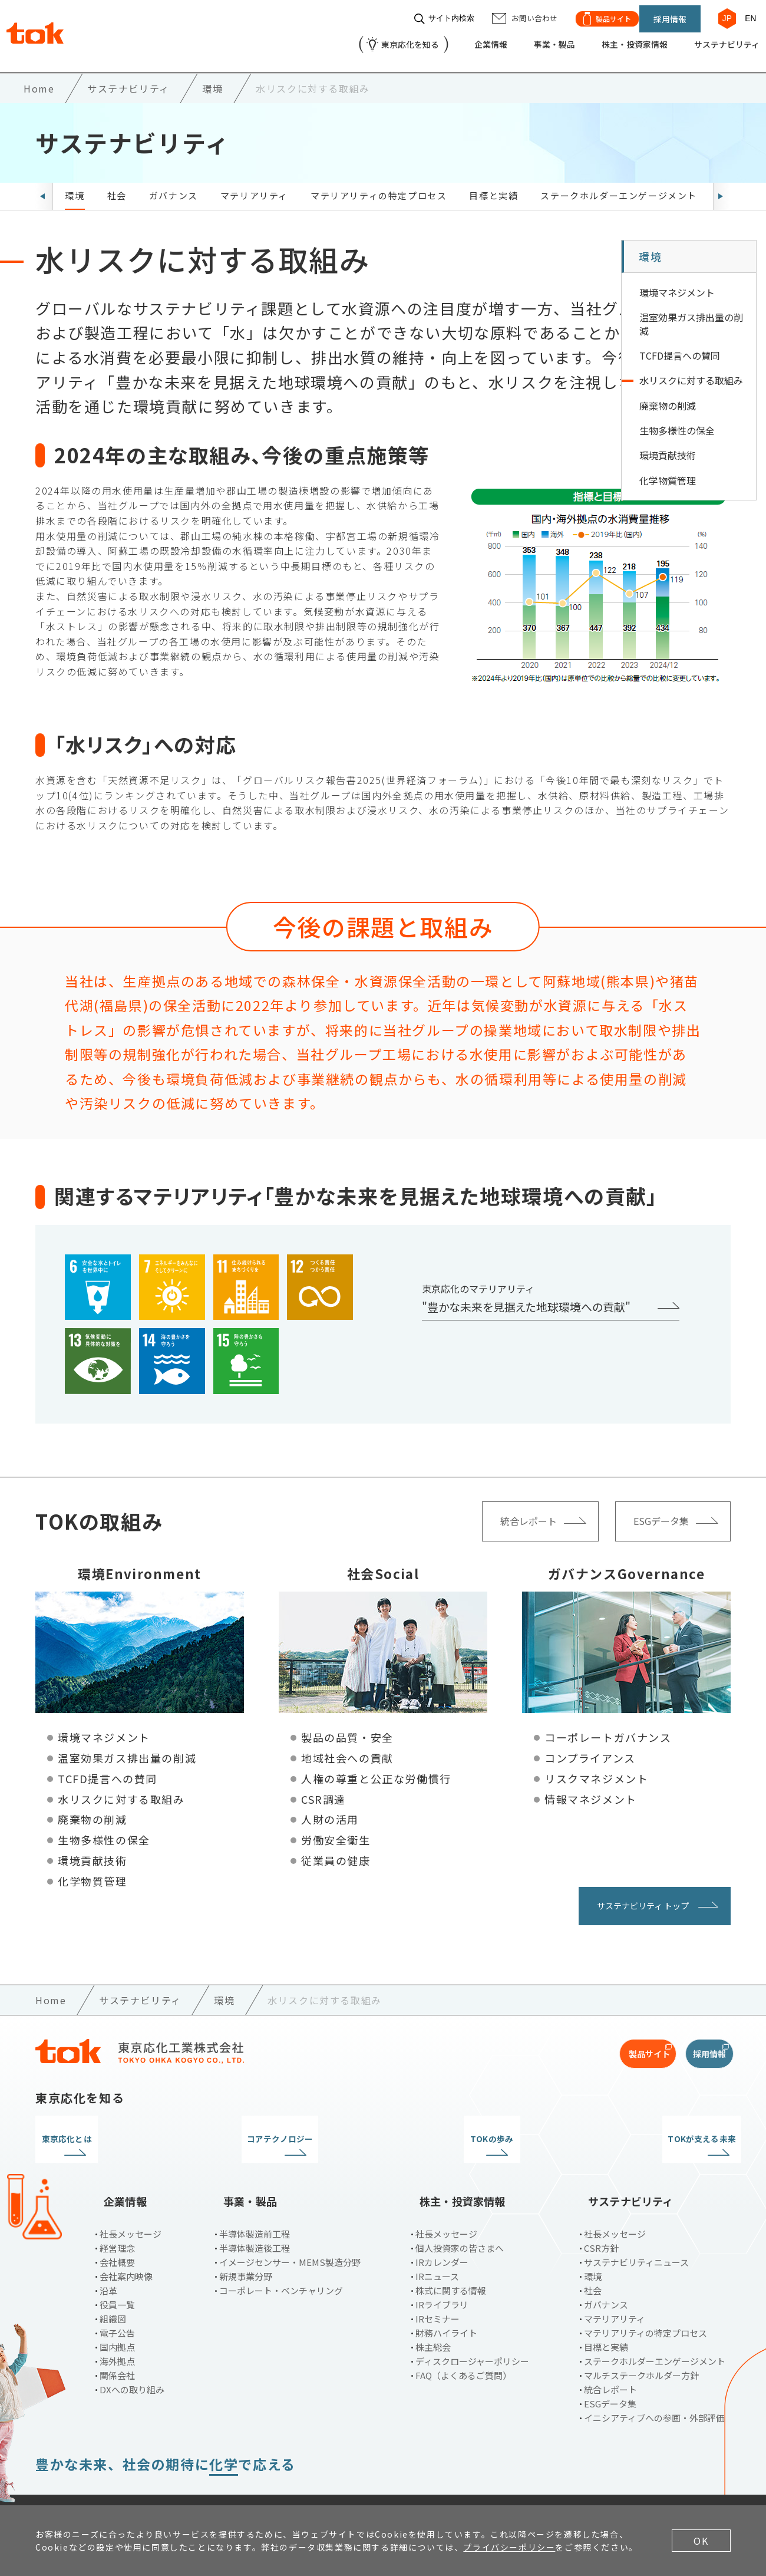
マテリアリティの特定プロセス (379, 185)
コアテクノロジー (294, 2129)
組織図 (113, 2289)
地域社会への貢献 (347, 1747)
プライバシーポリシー (151, 2485)
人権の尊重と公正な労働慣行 (376, 1768)
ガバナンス (173, 185)
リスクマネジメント (596, 1768)
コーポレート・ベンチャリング (281, 2261)
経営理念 (117, 2218)
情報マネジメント (590, 1789)
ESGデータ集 (610, 2374)
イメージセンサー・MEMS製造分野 (290, 2232)
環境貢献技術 (92, 1850)
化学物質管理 (92, 1871)
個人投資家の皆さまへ (459, 2218)
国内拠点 (117, 2317)
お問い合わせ (249, 2485)
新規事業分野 (245, 2246)
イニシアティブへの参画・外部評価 (654, 2388)
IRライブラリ (441, 2275)
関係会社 (117, 2345)
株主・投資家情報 (615, 38)
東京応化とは (116, 2129)
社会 (117, 185)
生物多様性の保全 (104, 1830)
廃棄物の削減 (92, 1809)
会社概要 (117, 2232)
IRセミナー (437, 2289)
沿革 (108, 2261)
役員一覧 (117, 2275)
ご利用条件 (58, 2485)
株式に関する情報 (450, 2261)
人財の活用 (330, 1809)
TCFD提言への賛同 (107, 1768)
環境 (74, 185)
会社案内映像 (126, 2246)
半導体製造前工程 (254, 2204)
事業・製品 (527, 38)
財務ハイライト (446, 2303)
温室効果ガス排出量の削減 (127, 1747)
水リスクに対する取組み (121, 1789)
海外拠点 (117, 2331)
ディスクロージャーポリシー (472, 2331)
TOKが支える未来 (649, 2129)
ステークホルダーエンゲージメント (618, 185)
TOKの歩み (472, 2129)
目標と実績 (493, 185)
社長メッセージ (130, 2204)
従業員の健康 (336, 1850)
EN (745, 13)
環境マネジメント (104, 1727)
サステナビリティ (716, 38)
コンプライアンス (590, 1747)
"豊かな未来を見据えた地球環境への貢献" (526, 1297)
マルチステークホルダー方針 (641, 2345)
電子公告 (117, 2303)
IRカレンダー (441, 2232)
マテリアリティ (254, 185)
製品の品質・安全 (347, 1727)
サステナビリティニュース (636, 2232)
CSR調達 (323, 1789)
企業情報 (458, 38)
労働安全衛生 (336, 1830)
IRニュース (437, 2246)
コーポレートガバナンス (608, 1727)
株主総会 (433, 2317)
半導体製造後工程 (254, 2218)
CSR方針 (601, 2218)
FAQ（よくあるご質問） (463, 2345)
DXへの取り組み (132, 2360)
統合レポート (610, 2360)
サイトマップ (328, 2485)
